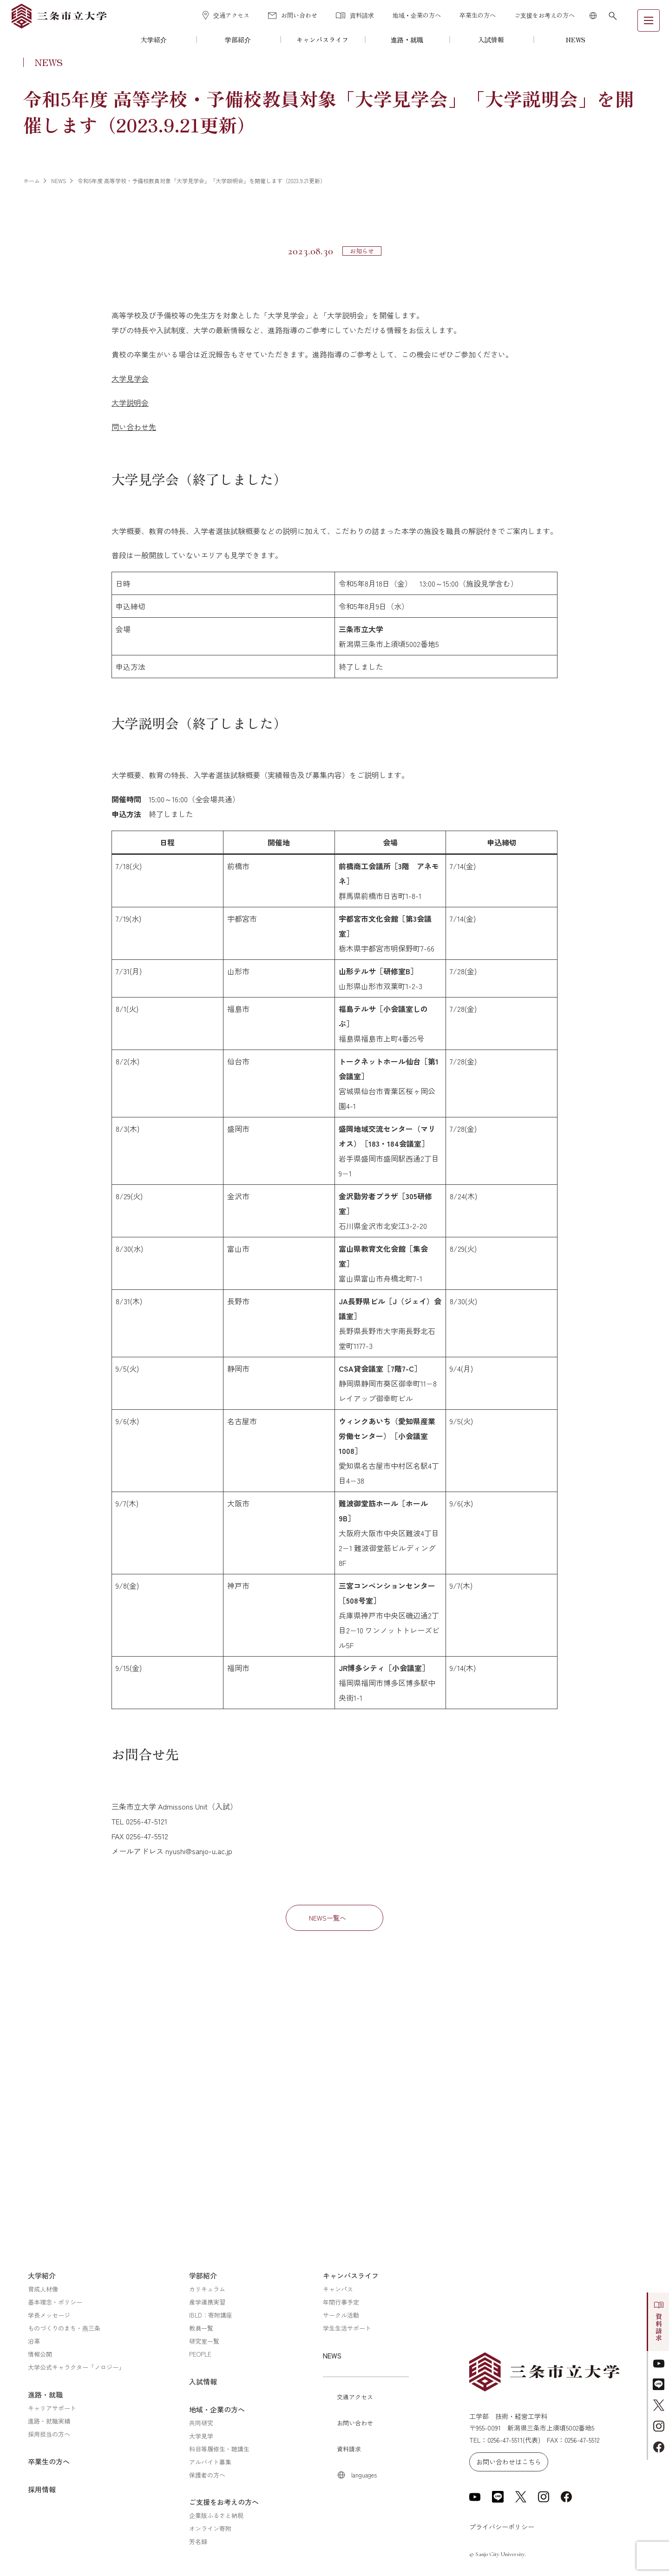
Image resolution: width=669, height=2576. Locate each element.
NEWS (575, 39)
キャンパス (338, 2289)
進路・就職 (407, 39)
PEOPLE (200, 2354)
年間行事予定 (341, 2302)
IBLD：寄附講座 (210, 2315)
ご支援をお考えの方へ (544, 15)
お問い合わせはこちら (508, 2461)
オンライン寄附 (210, 2528)
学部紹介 (238, 39)
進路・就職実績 (49, 2421)
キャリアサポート (52, 2408)
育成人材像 (43, 2289)
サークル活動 (341, 2315)
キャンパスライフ (322, 39)
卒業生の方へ (477, 15)
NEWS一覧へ (327, 1917)
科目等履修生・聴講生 (219, 2448)
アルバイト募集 (210, 2461)
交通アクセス (226, 15)
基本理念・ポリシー (55, 2302)
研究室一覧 (204, 2341)
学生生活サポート (347, 2328)
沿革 (34, 2341)
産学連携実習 (207, 2302)
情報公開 (40, 2354)
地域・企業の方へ (417, 15)
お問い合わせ (292, 15)
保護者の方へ (207, 2474)
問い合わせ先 (134, 426)
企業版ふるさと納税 (216, 2515)
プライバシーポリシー (501, 2526)
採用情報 (42, 2489)
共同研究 (201, 2422)
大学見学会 (130, 378)
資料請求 (355, 15)
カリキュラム (207, 2289)
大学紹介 (154, 39)
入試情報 (491, 39)
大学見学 (201, 2435)
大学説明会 (130, 402)
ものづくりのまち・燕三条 (64, 2328)
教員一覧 (201, 2328)
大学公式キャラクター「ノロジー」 (76, 2367)
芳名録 (198, 2541)
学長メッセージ (49, 2315)
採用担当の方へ (49, 2434)
